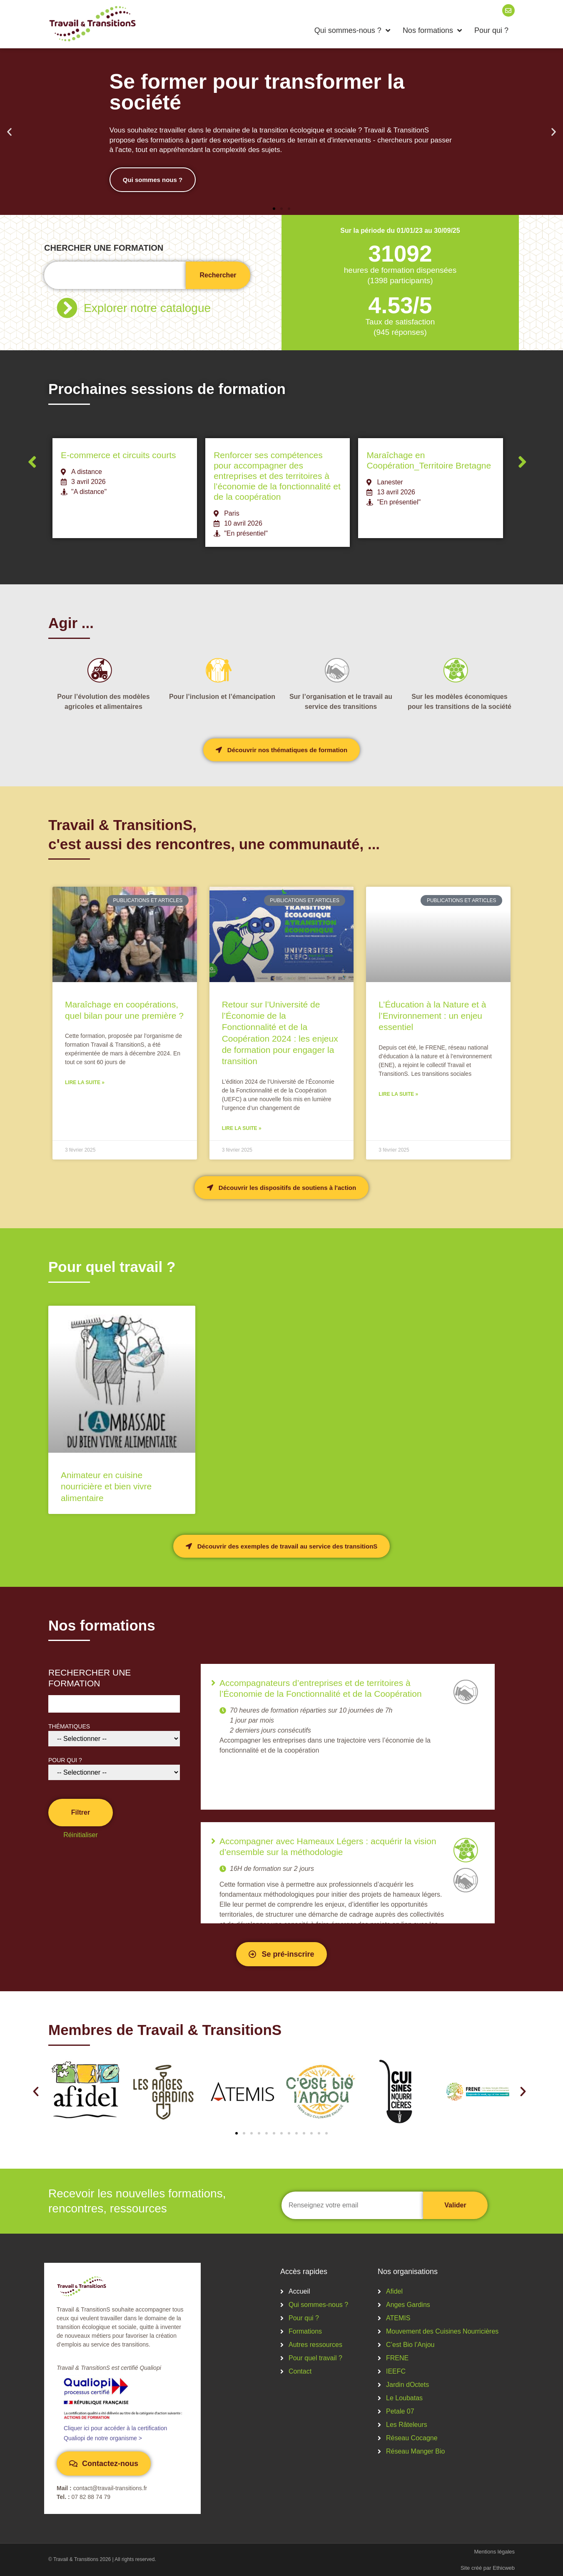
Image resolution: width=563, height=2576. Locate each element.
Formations (305, 2331)
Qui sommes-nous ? (352, 30)
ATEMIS (398, 2318)
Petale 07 (400, 2411)
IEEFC (396, 2371)
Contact (300, 2371)
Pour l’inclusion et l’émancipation (222, 696)
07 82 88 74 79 (91, 2497)
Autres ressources (315, 2344)
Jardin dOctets (407, 2384)
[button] (9, 132)
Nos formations (432, 30)
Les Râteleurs (406, 2424)
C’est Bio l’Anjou (410, 2344)
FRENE (397, 2358)
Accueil (299, 2291)
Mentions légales (494, 2552)
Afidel (394, 2291)
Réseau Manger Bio (415, 2451)
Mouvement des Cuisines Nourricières (442, 2331)
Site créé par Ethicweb (488, 2568)
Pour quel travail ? (315, 2358)
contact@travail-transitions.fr (110, 2488)
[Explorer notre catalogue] (67, 307)
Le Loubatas (404, 2397)
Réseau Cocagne (412, 2437)
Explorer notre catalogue (147, 308)
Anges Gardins (408, 2304)
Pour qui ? (491, 30)
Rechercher (217, 275)
